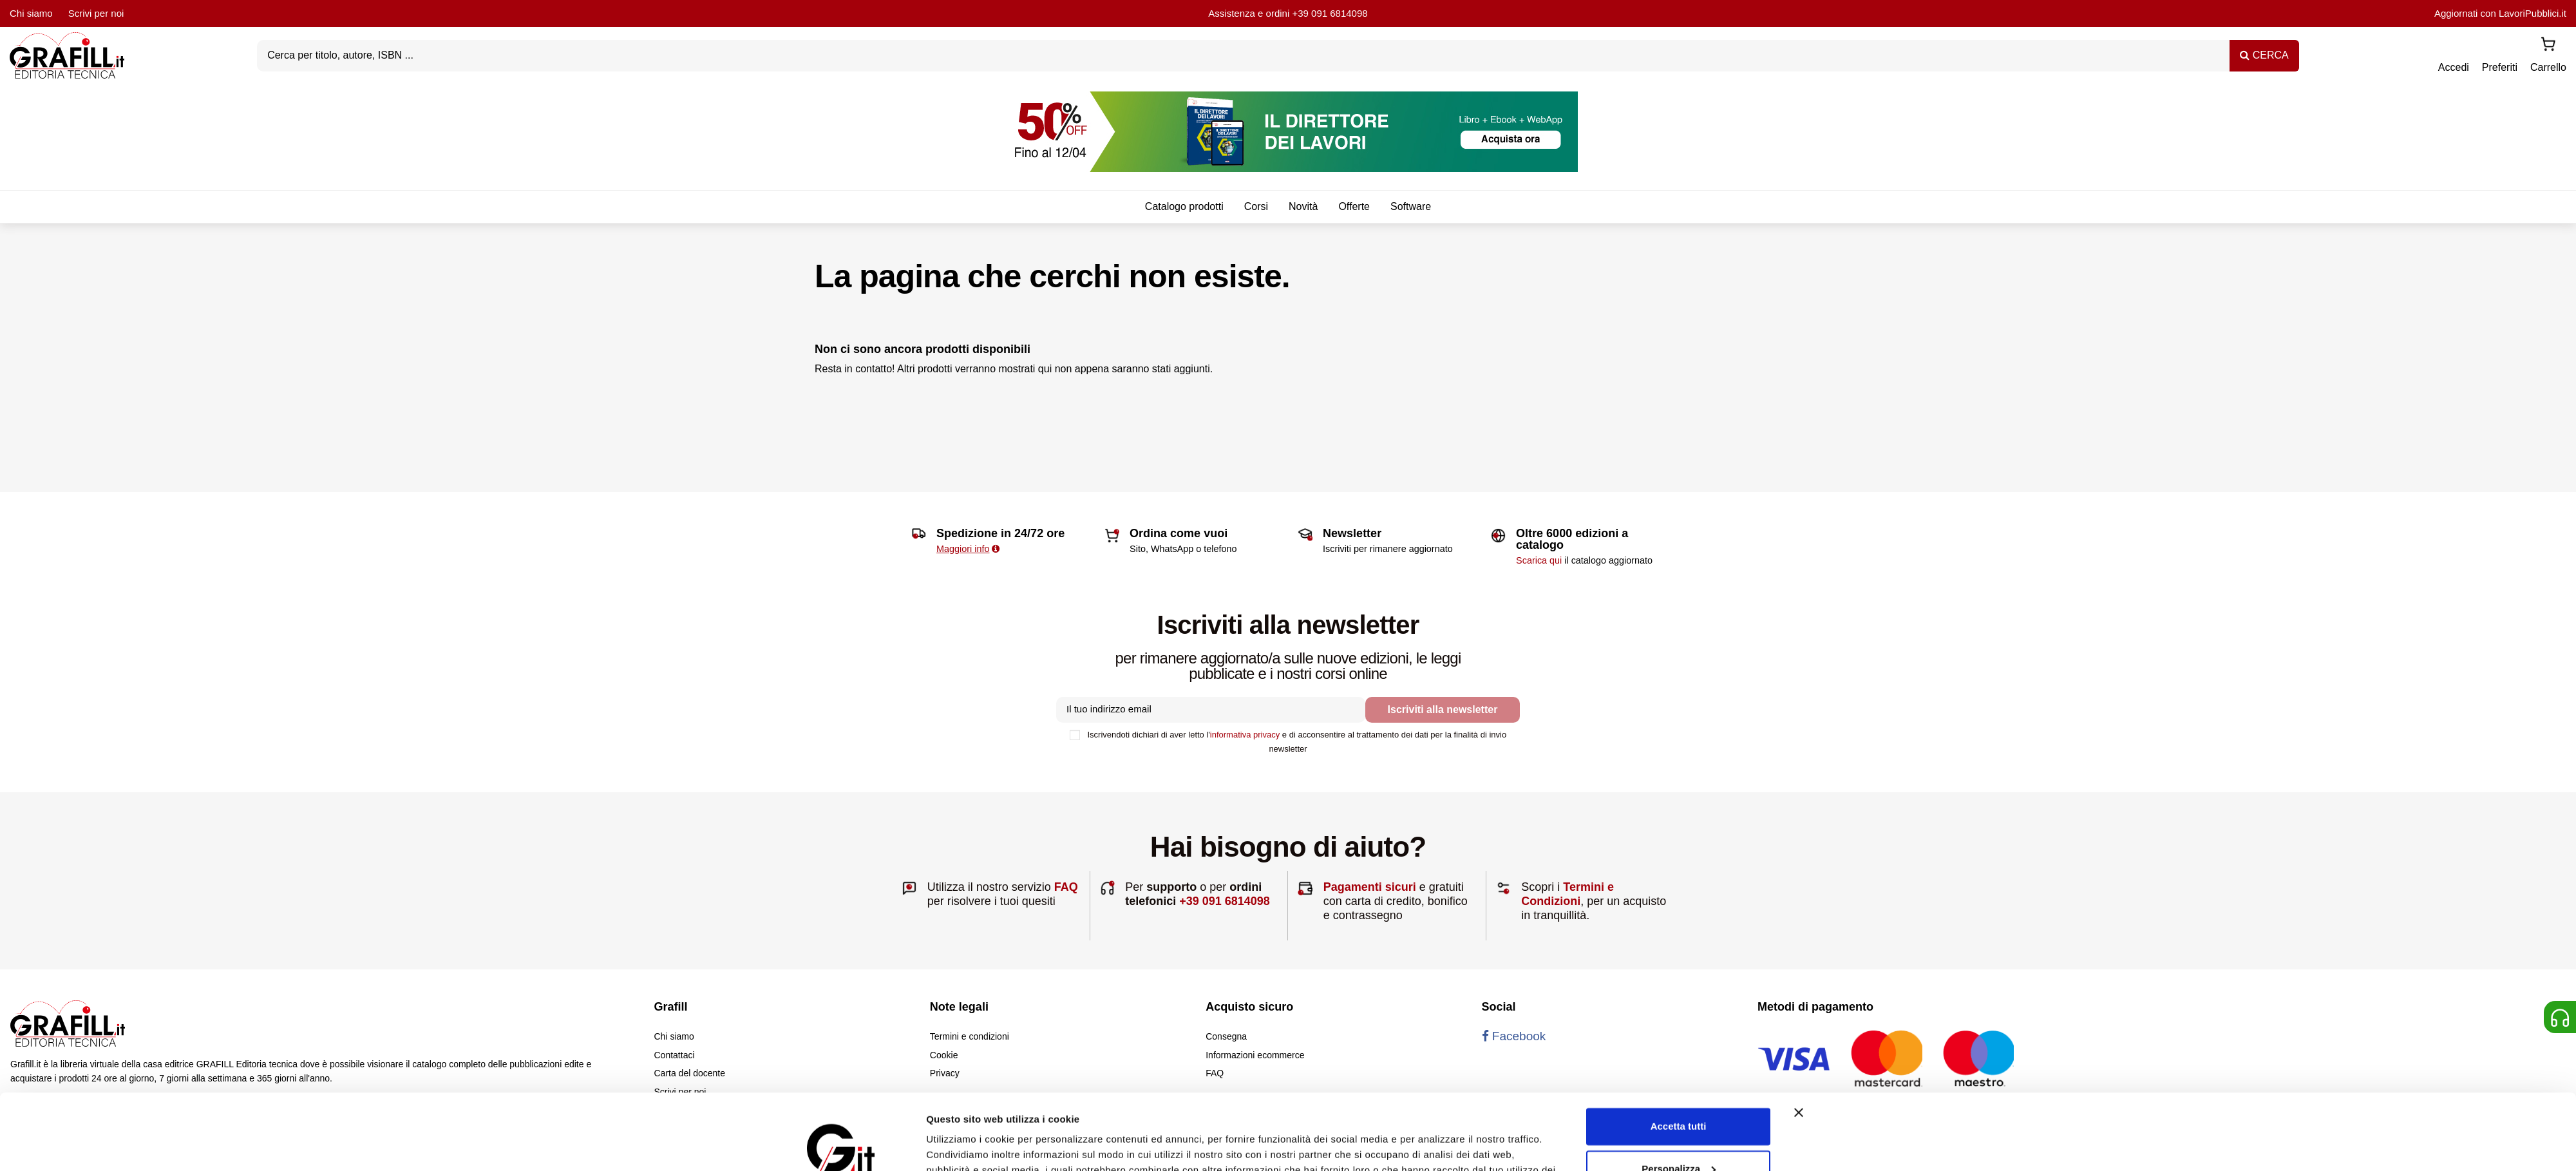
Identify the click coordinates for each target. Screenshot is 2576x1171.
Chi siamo (31, 13)
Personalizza (1679, 1092)
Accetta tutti (1679, 1050)
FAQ (1066, 887)
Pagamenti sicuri (1369, 887)
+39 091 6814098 (1329, 13)
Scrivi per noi (96, 13)
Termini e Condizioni (1567, 894)
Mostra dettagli (961, 1145)
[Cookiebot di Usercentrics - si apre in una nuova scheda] (840, 1146)
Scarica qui (1539, 560)
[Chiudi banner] (1798, 1037)
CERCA (2264, 55)
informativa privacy (1245, 734)
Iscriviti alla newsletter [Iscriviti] (1443, 709)
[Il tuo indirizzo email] (1210, 710)
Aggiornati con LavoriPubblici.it (2500, 13)
